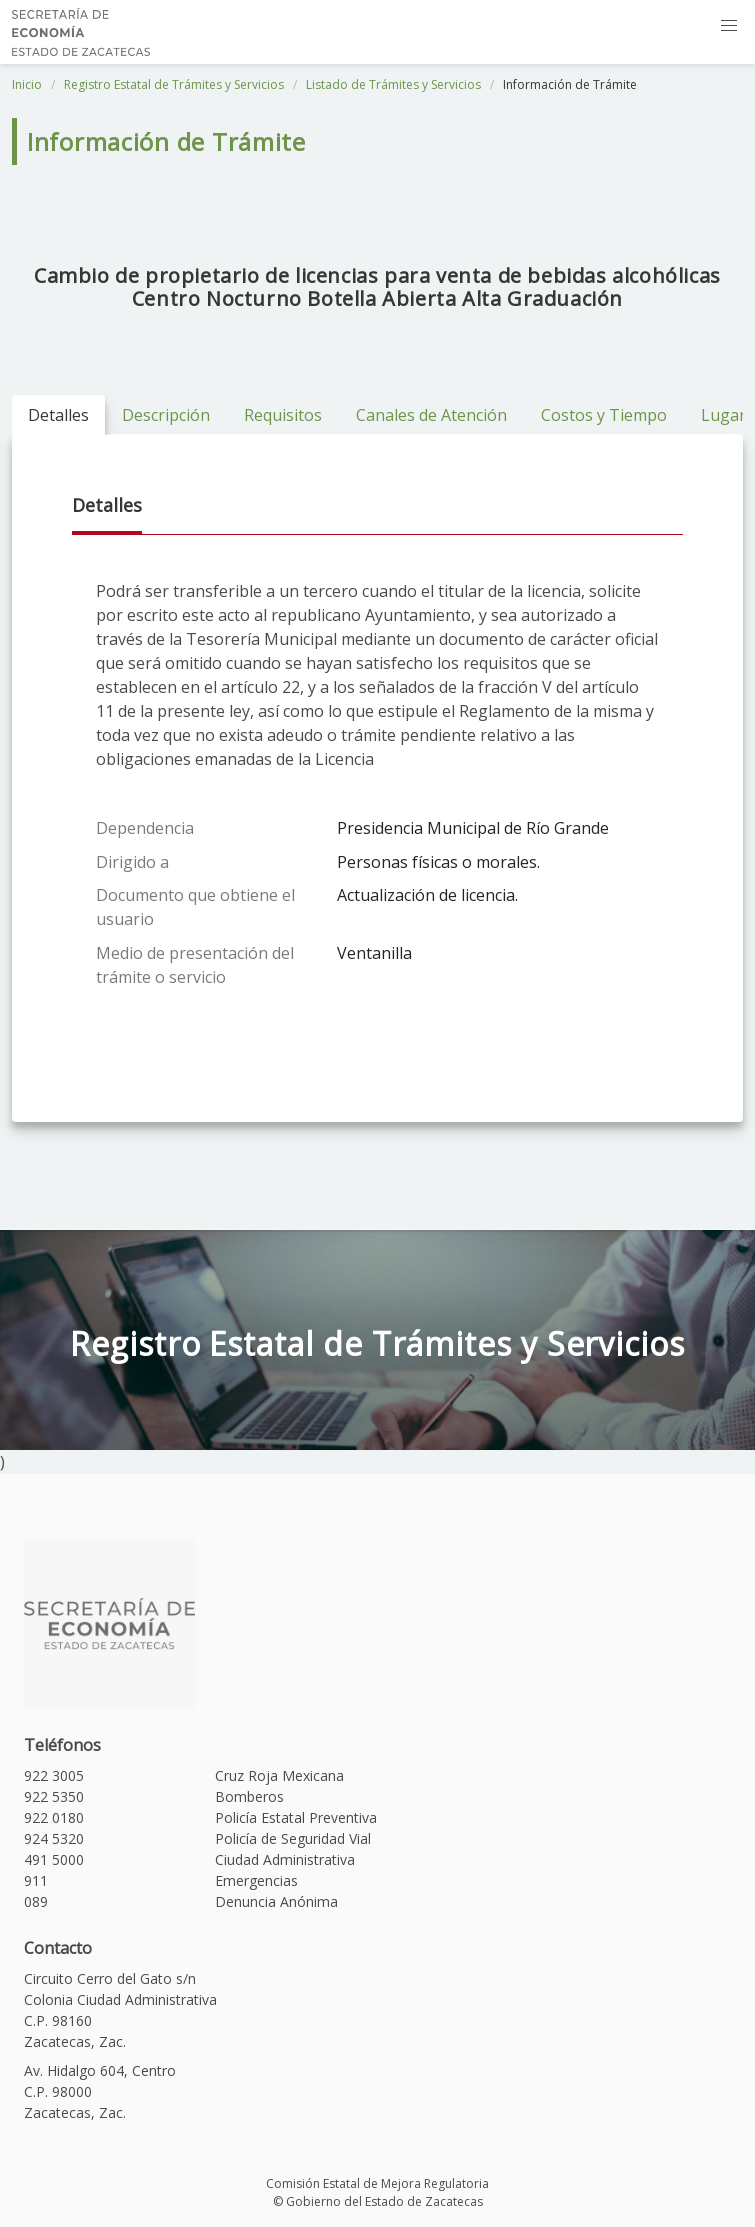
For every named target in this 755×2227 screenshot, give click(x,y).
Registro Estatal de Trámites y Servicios (174, 84)
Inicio (27, 84)
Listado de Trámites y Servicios (393, 84)
